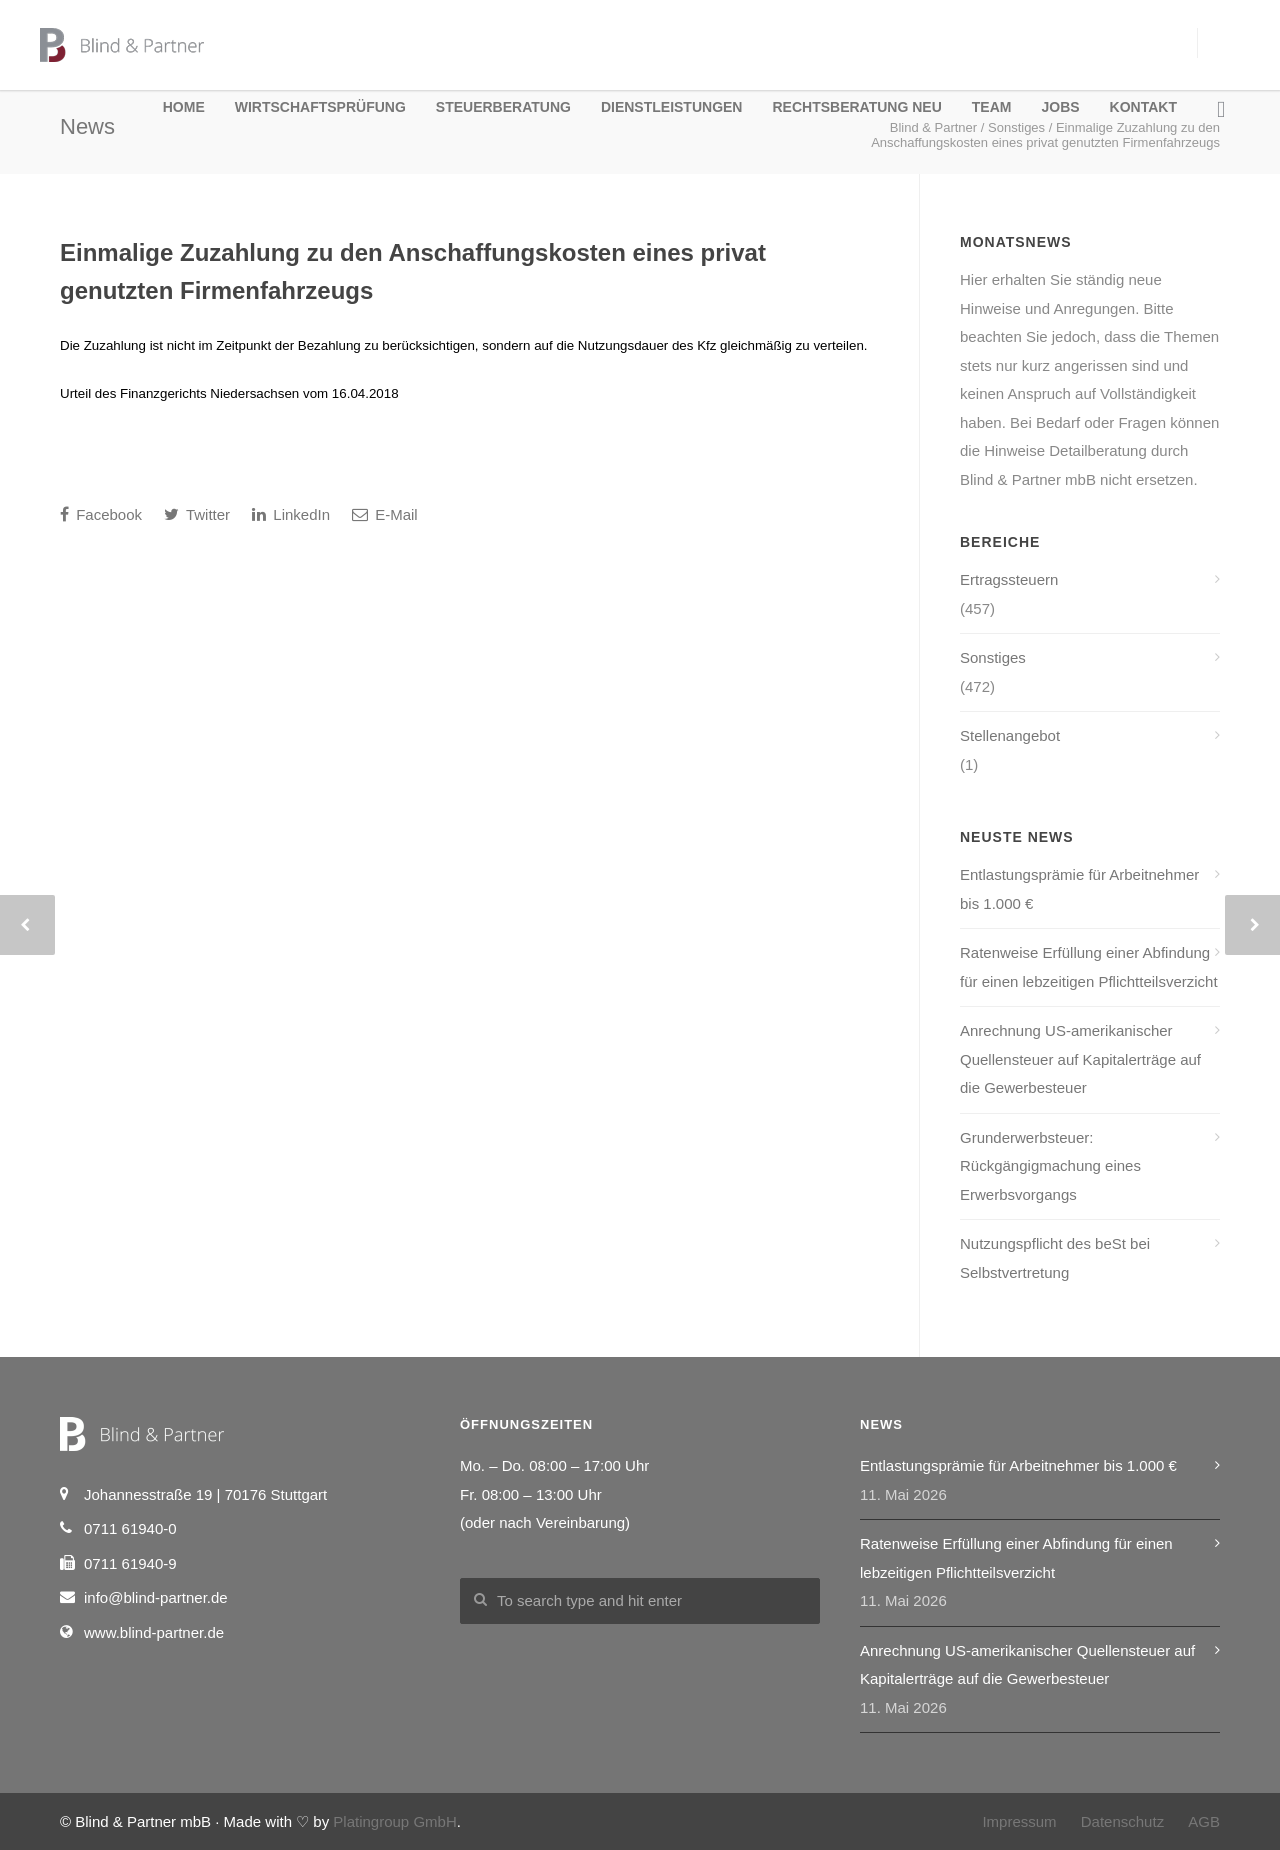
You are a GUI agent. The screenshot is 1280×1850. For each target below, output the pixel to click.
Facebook (101, 514)
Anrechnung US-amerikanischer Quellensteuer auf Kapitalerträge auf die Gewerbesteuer (1080, 1059)
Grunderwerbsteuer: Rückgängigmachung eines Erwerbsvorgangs (1050, 1166)
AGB (1204, 1821)
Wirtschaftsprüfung (320, 107)
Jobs (1060, 107)
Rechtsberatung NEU (856, 107)
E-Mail (385, 514)
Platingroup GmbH (394, 1821)
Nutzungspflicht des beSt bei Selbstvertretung (1055, 1258)
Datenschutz (1122, 1821)
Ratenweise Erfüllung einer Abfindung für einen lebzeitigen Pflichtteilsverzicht (1089, 967)
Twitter (197, 514)
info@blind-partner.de (156, 1597)
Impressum (1019, 1821)
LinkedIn (291, 514)
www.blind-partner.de (154, 1632)
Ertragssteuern (1009, 579)
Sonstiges (993, 657)
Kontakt (1143, 107)
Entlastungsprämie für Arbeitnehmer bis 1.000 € (1079, 889)
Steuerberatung (503, 107)
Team (992, 107)
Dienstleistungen (672, 107)
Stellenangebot (1010, 735)
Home (184, 107)
